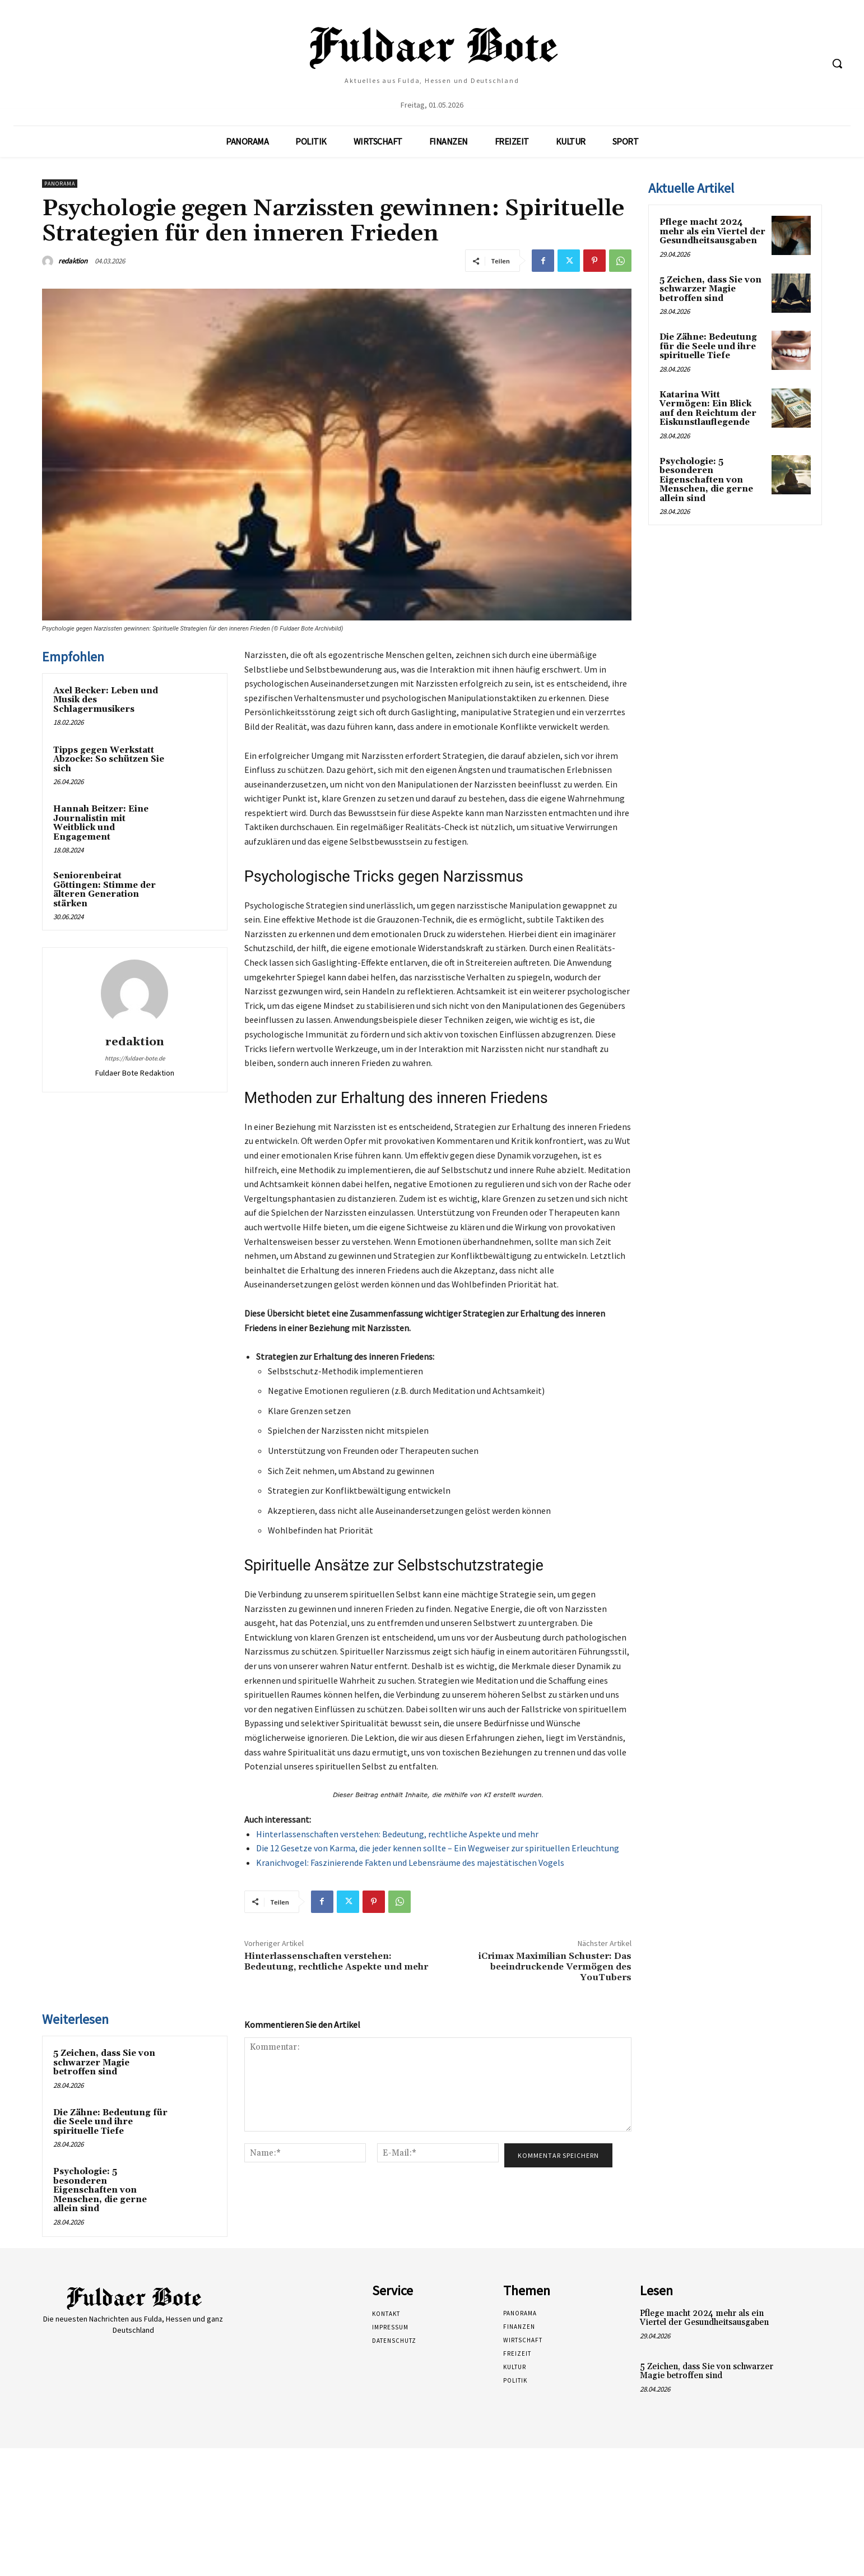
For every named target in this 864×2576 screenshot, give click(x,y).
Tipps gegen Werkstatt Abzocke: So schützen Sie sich (108, 759)
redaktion (72, 261)
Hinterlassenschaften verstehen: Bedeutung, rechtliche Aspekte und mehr (397, 1834)
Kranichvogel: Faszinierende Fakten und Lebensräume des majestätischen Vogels (410, 1862)
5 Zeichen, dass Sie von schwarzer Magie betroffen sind (104, 2062)
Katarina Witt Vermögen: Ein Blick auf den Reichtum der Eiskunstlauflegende (707, 409)
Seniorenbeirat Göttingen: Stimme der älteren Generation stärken (104, 889)
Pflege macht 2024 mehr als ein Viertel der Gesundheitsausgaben (712, 231)
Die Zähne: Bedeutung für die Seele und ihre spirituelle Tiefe (110, 2122)
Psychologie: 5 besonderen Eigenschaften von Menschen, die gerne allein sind (100, 2190)
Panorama (59, 183)
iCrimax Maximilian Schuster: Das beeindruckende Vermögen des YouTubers (555, 1966)
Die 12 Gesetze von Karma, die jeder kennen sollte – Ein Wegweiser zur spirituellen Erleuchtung (437, 1848)
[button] (837, 63)
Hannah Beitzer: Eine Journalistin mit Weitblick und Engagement (100, 823)
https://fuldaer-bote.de (135, 1058)
